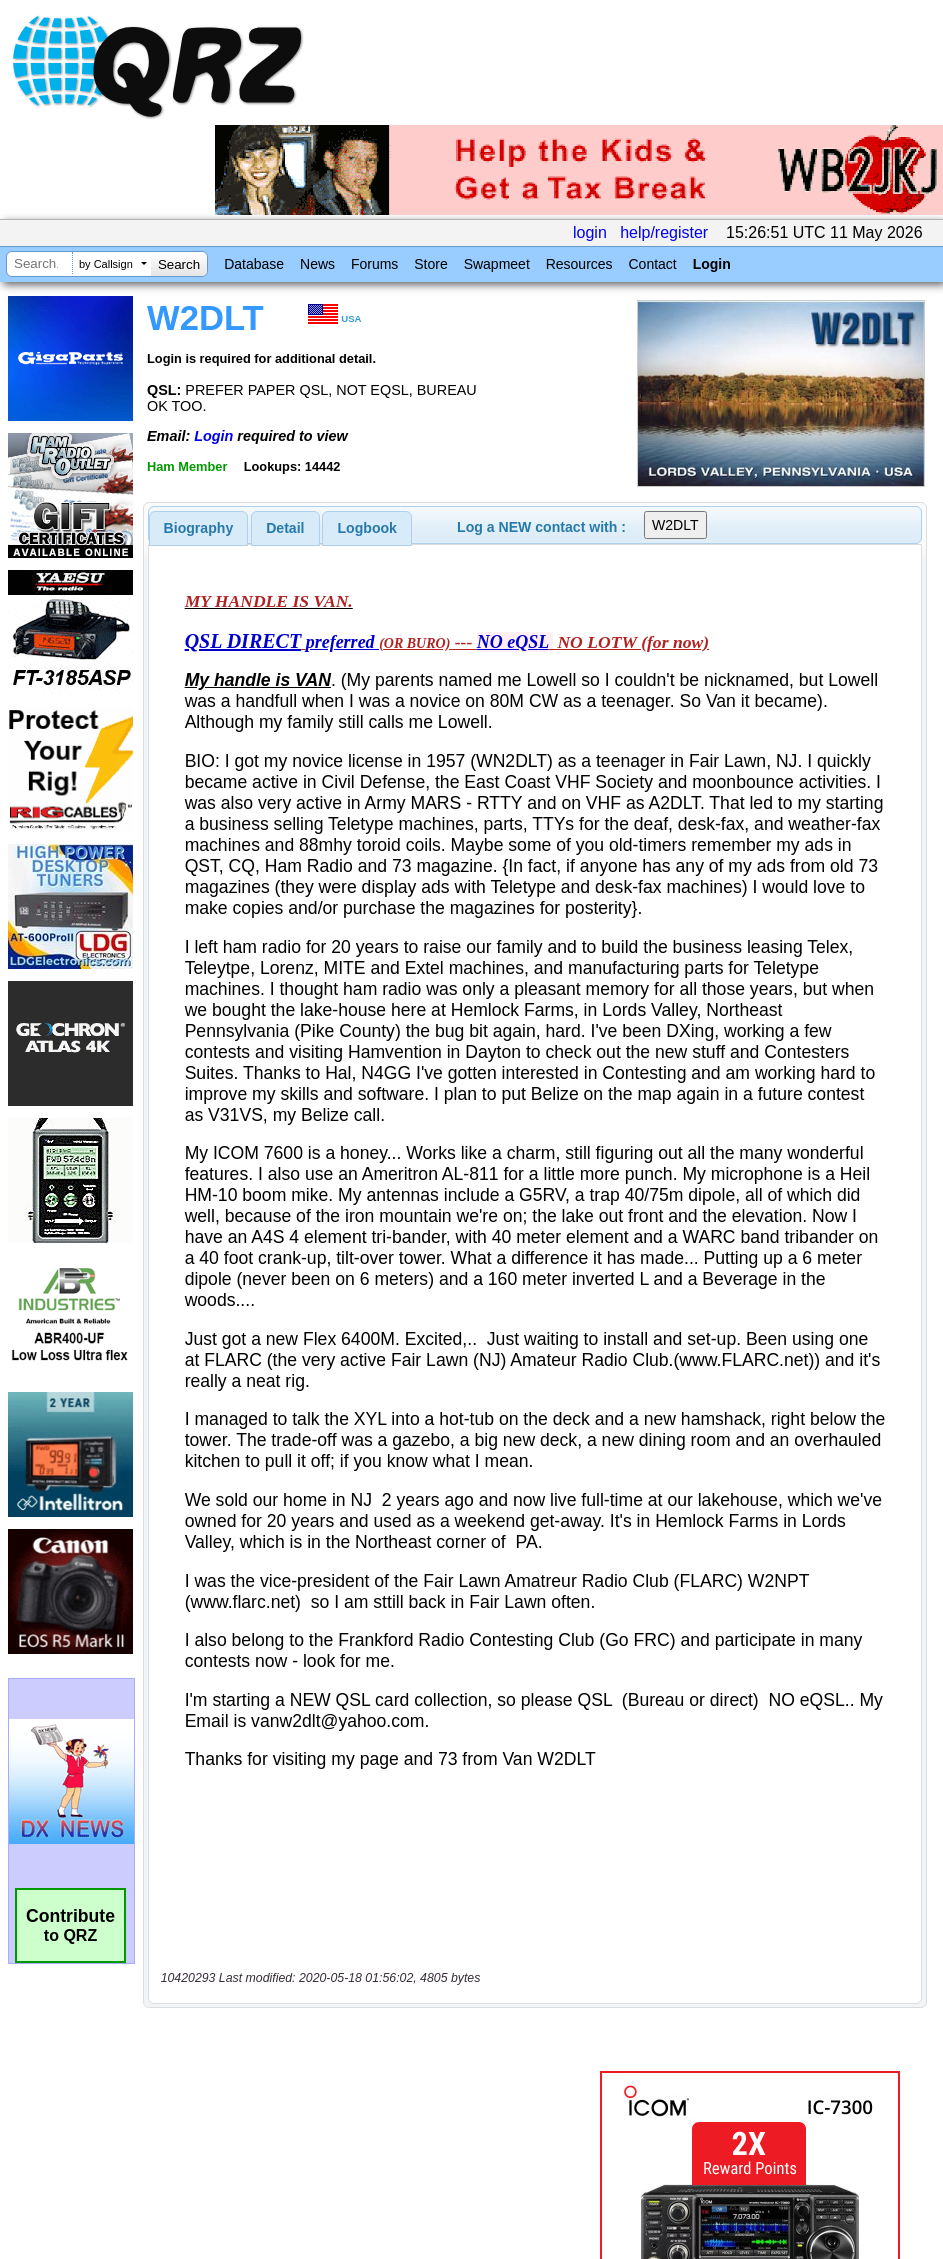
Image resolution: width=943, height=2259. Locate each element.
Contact (652, 264)
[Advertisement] (374, 2049)
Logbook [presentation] (367, 528)
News (317, 264)
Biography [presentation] (199, 528)
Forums (374, 264)
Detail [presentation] (285, 528)
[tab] (199, 528)
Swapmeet (497, 264)
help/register (664, 232)
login (590, 232)
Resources (579, 264)
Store (430, 264)
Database (254, 264)
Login (712, 264)
